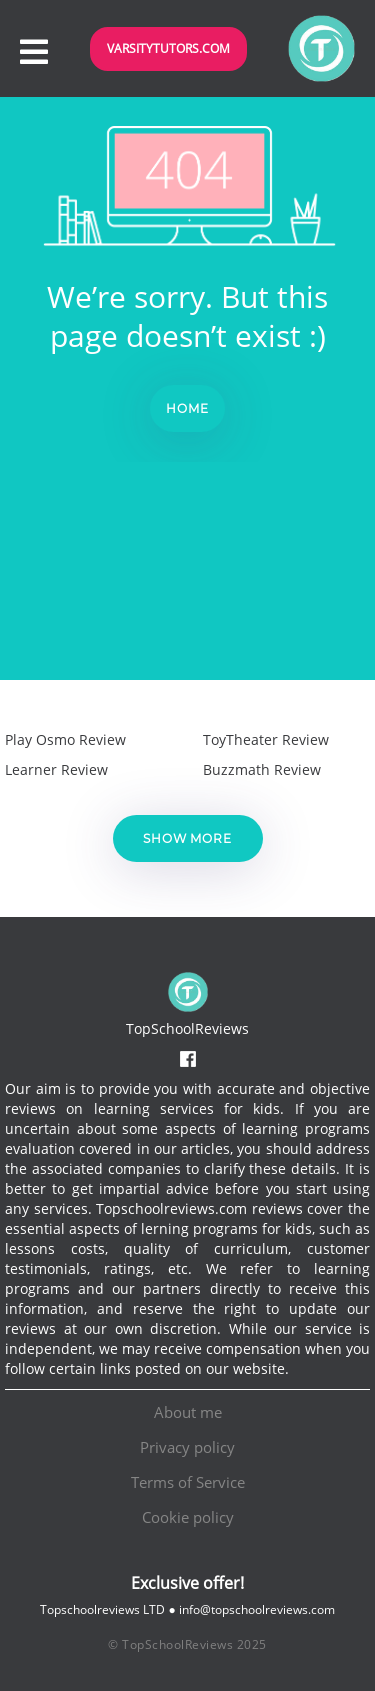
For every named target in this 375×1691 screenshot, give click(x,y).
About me (188, 1412)
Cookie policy (188, 1517)
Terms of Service (188, 1482)
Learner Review (56, 769)
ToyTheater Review (266, 739)
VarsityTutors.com (168, 48)
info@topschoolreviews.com (257, 1609)
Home (187, 408)
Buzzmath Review (262, 769)
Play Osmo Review (65, 739)
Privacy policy (187, 1447)
